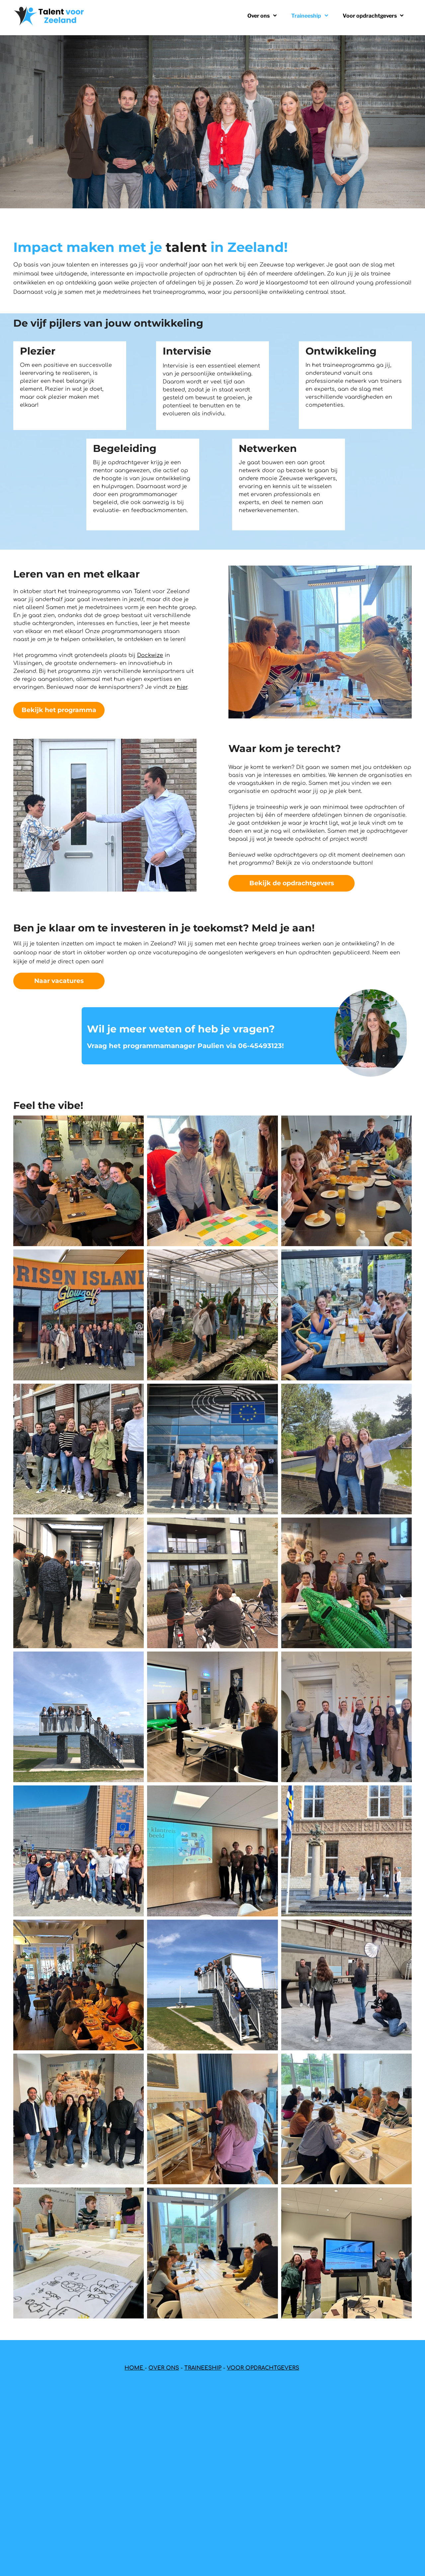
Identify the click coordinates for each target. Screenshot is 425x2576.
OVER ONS (163, 2368)
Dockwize (150, 655)
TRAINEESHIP (202, 2368)
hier (182, 687)
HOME (135, 2368)
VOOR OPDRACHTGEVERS (263, 2368)
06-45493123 (260, 1046)
